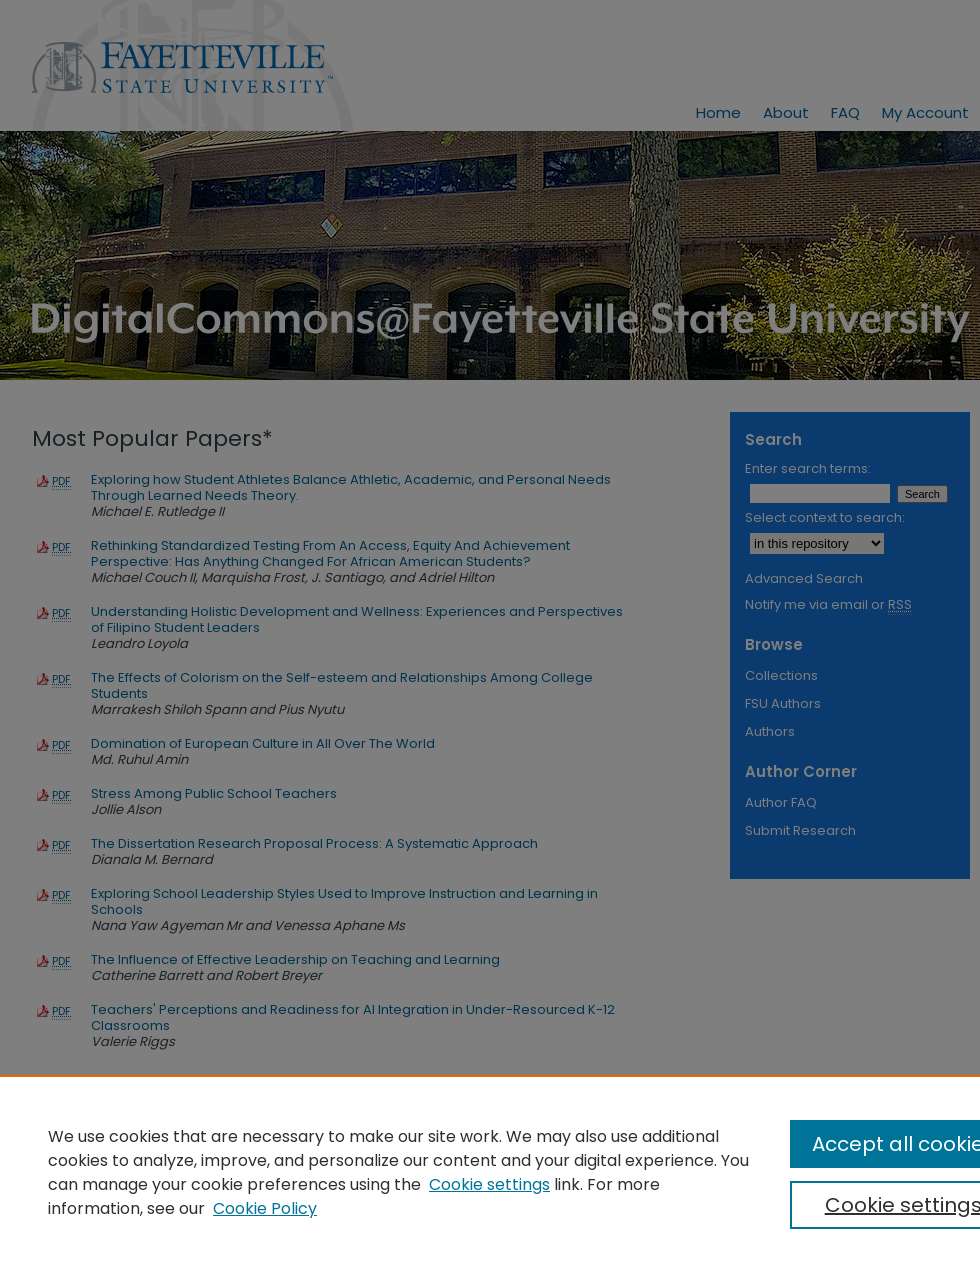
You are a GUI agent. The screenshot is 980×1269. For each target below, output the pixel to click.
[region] (490, 1172)
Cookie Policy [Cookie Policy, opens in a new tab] (265, 1208)
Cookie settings (489, 1184)
